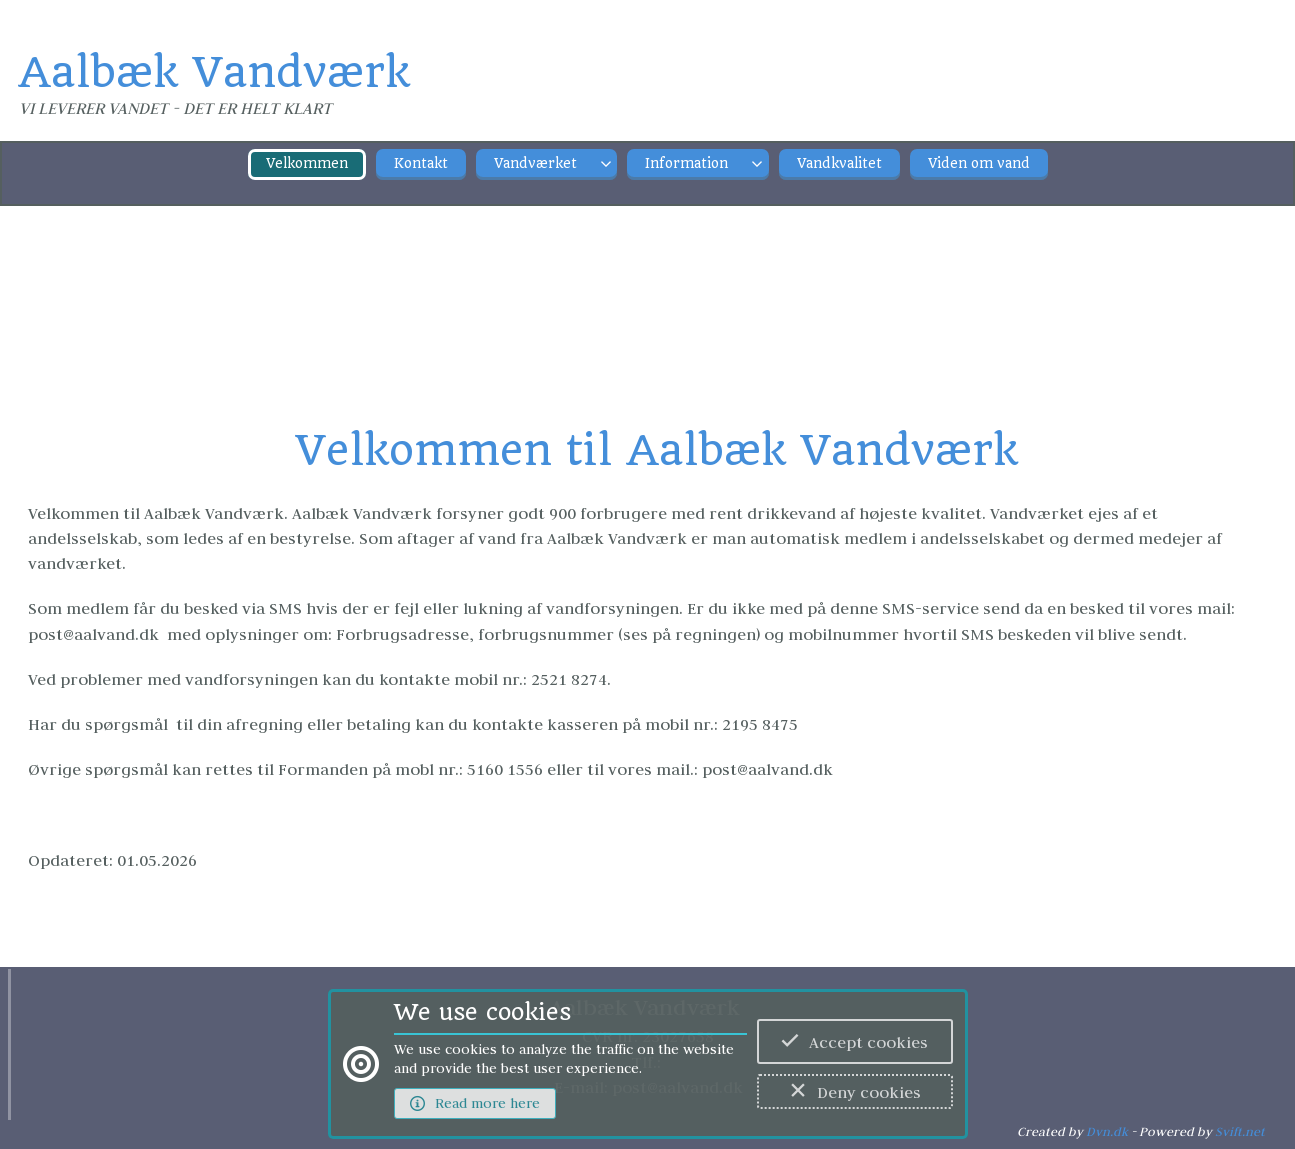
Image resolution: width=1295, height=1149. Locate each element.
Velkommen (307, 163)
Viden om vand (979, 163)
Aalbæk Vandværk (214, 72)
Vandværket (535, 163)
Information (686, 163)
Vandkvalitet (839, 163)
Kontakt (421, 163)
